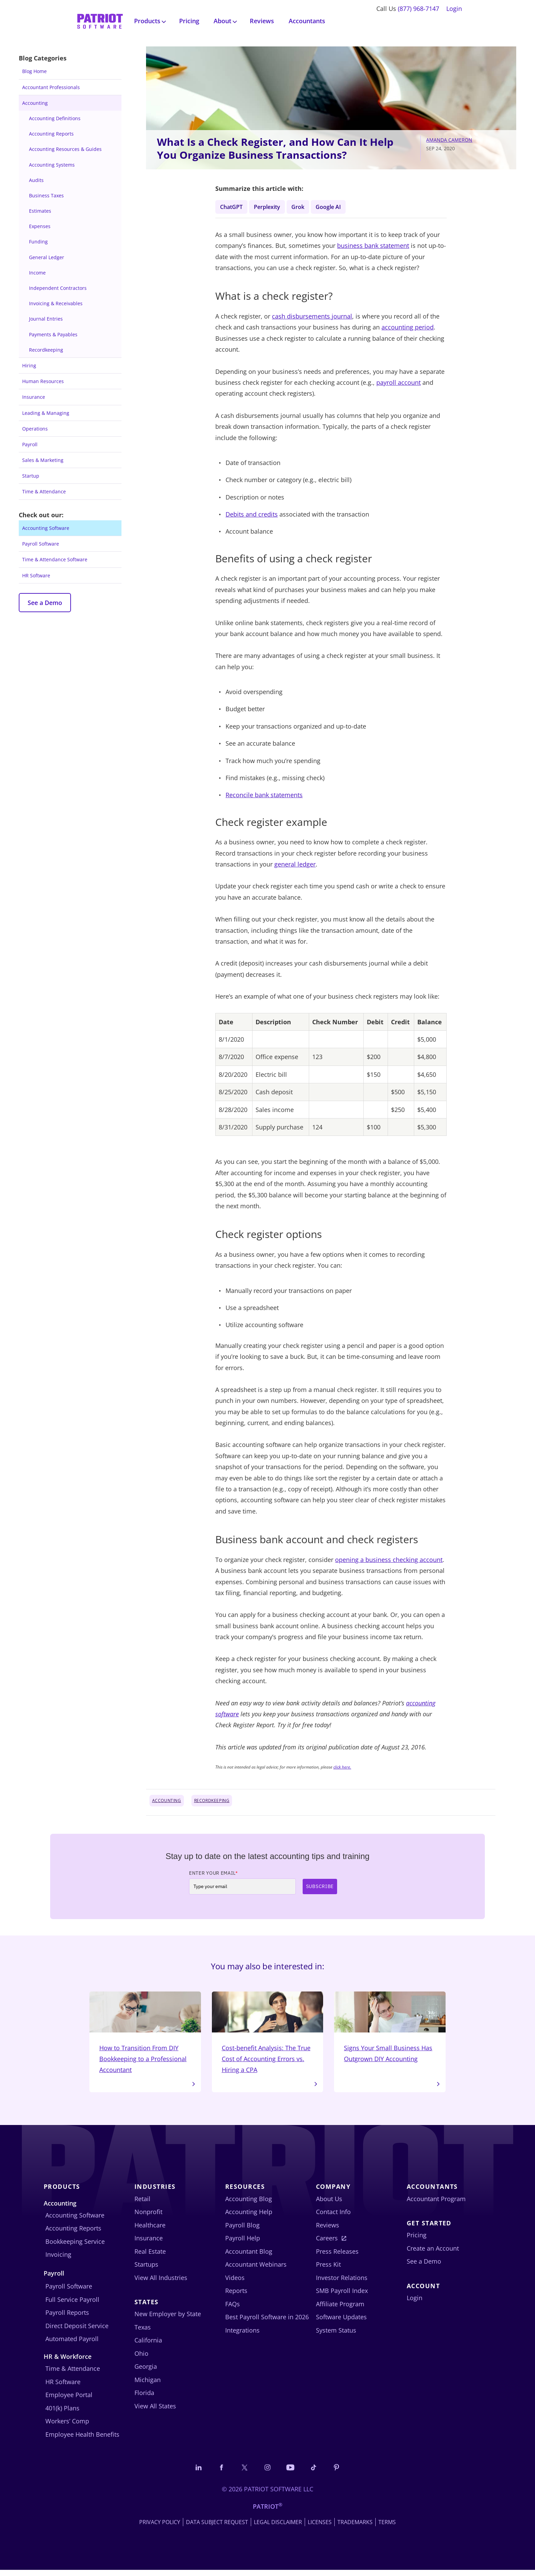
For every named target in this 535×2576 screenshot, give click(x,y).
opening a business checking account (389, 1561)
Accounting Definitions (55, 118)
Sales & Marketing (42, 460)
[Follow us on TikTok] (317, 2473)
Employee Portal (68, 2400)
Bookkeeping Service (75, 2247)
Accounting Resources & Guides (65, 149)
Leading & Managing (45, 413)
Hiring (29, 365)
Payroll (30, 444)
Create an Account (433, 2254)
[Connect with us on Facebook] (217, 2473)
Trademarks (355, 2528)
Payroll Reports (67, 2318)
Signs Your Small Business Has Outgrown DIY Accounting (390, 2036)
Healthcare (149, 2230)
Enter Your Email (213, 1874)
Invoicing (58, 2260)
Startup (30, 476)
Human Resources (43, 381)
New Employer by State (167, 2319)
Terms (387, 2528)
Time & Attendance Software (54, 559)
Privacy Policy (159, 2528)
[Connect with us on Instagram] (267, 2473)
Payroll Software (40, 543)
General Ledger (46, 257)
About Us (329, 2204)
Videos (235, 2283)
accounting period (407, 329)
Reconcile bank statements (264, 796)
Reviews (262, 21)
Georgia (145, 2372)
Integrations (242, 2335)
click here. (342, 1769)
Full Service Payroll (72, 2305)
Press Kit (328, 2270)
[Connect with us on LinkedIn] (193, 2473)
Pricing (189, 21)
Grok (304, 207)
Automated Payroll (72, 2344)
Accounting (35, 103)
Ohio (141, 2359)
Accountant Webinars (256, 2270)
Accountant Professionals (51, 87)
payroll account (398, 384)
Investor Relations (341, 2283)
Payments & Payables (53, 334)
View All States (155, 2411)
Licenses (320, 2528)
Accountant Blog (248, 2256)
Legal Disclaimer (278, 2528)
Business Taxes (46, 195)
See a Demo (45, 603)
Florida (144, 2398)
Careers (327, 2243)
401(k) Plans (62, 2413)
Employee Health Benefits (82, 2439)
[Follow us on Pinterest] (342, 2473)
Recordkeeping (46, 350)
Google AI (337, 207)
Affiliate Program (340, 2309)
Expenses (39, 226)
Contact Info (333, 2217)
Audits (36, 180)
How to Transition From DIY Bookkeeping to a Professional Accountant (145, 2036)
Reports (236, 2296)
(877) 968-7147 (418, 8)
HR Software (36, 575)
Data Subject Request (217, 2528)
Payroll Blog (242, 2230)
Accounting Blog (248, 2204)
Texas (142, 2332)
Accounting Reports (51, 133)
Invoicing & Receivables (56, 303)
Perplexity (271, 207)
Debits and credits (252, 516)
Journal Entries (46, 318)
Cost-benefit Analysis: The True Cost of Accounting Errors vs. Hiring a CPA (267, 2036)
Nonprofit (148, 2217)
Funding (38, 241)
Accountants (307, 21)
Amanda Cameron (449, 140)
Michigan (147, 2385)
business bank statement (373, 247)
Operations (35, 428)
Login (454, 8)
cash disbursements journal (312, 317)
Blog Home (34, 71)
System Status (336, 2335)
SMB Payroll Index (342, 2296)
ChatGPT (232, 207)
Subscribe (320, 1888)
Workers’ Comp (67, 2426)
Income (37, 272)
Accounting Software (45, 528)
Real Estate (150, 2256)
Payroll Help (242, 2243)
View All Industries (160, 2283)
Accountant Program (436, 2204)
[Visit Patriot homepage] (100, 20)
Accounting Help (248, 2217)
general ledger (295, 866)
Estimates (40, 211)
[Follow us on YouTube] (292, 2473)
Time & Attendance (44, 491)
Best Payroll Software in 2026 (267, 2322)
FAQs (232, 2309)
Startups (146, 2270)
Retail (142, 2204)
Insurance (33, 397)
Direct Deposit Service (77, 2331)
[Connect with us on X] (242, 2473)
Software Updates (341, 2322)
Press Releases (337, 2256)
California (148, 2345)
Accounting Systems (52, 164)
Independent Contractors (58, 288)
